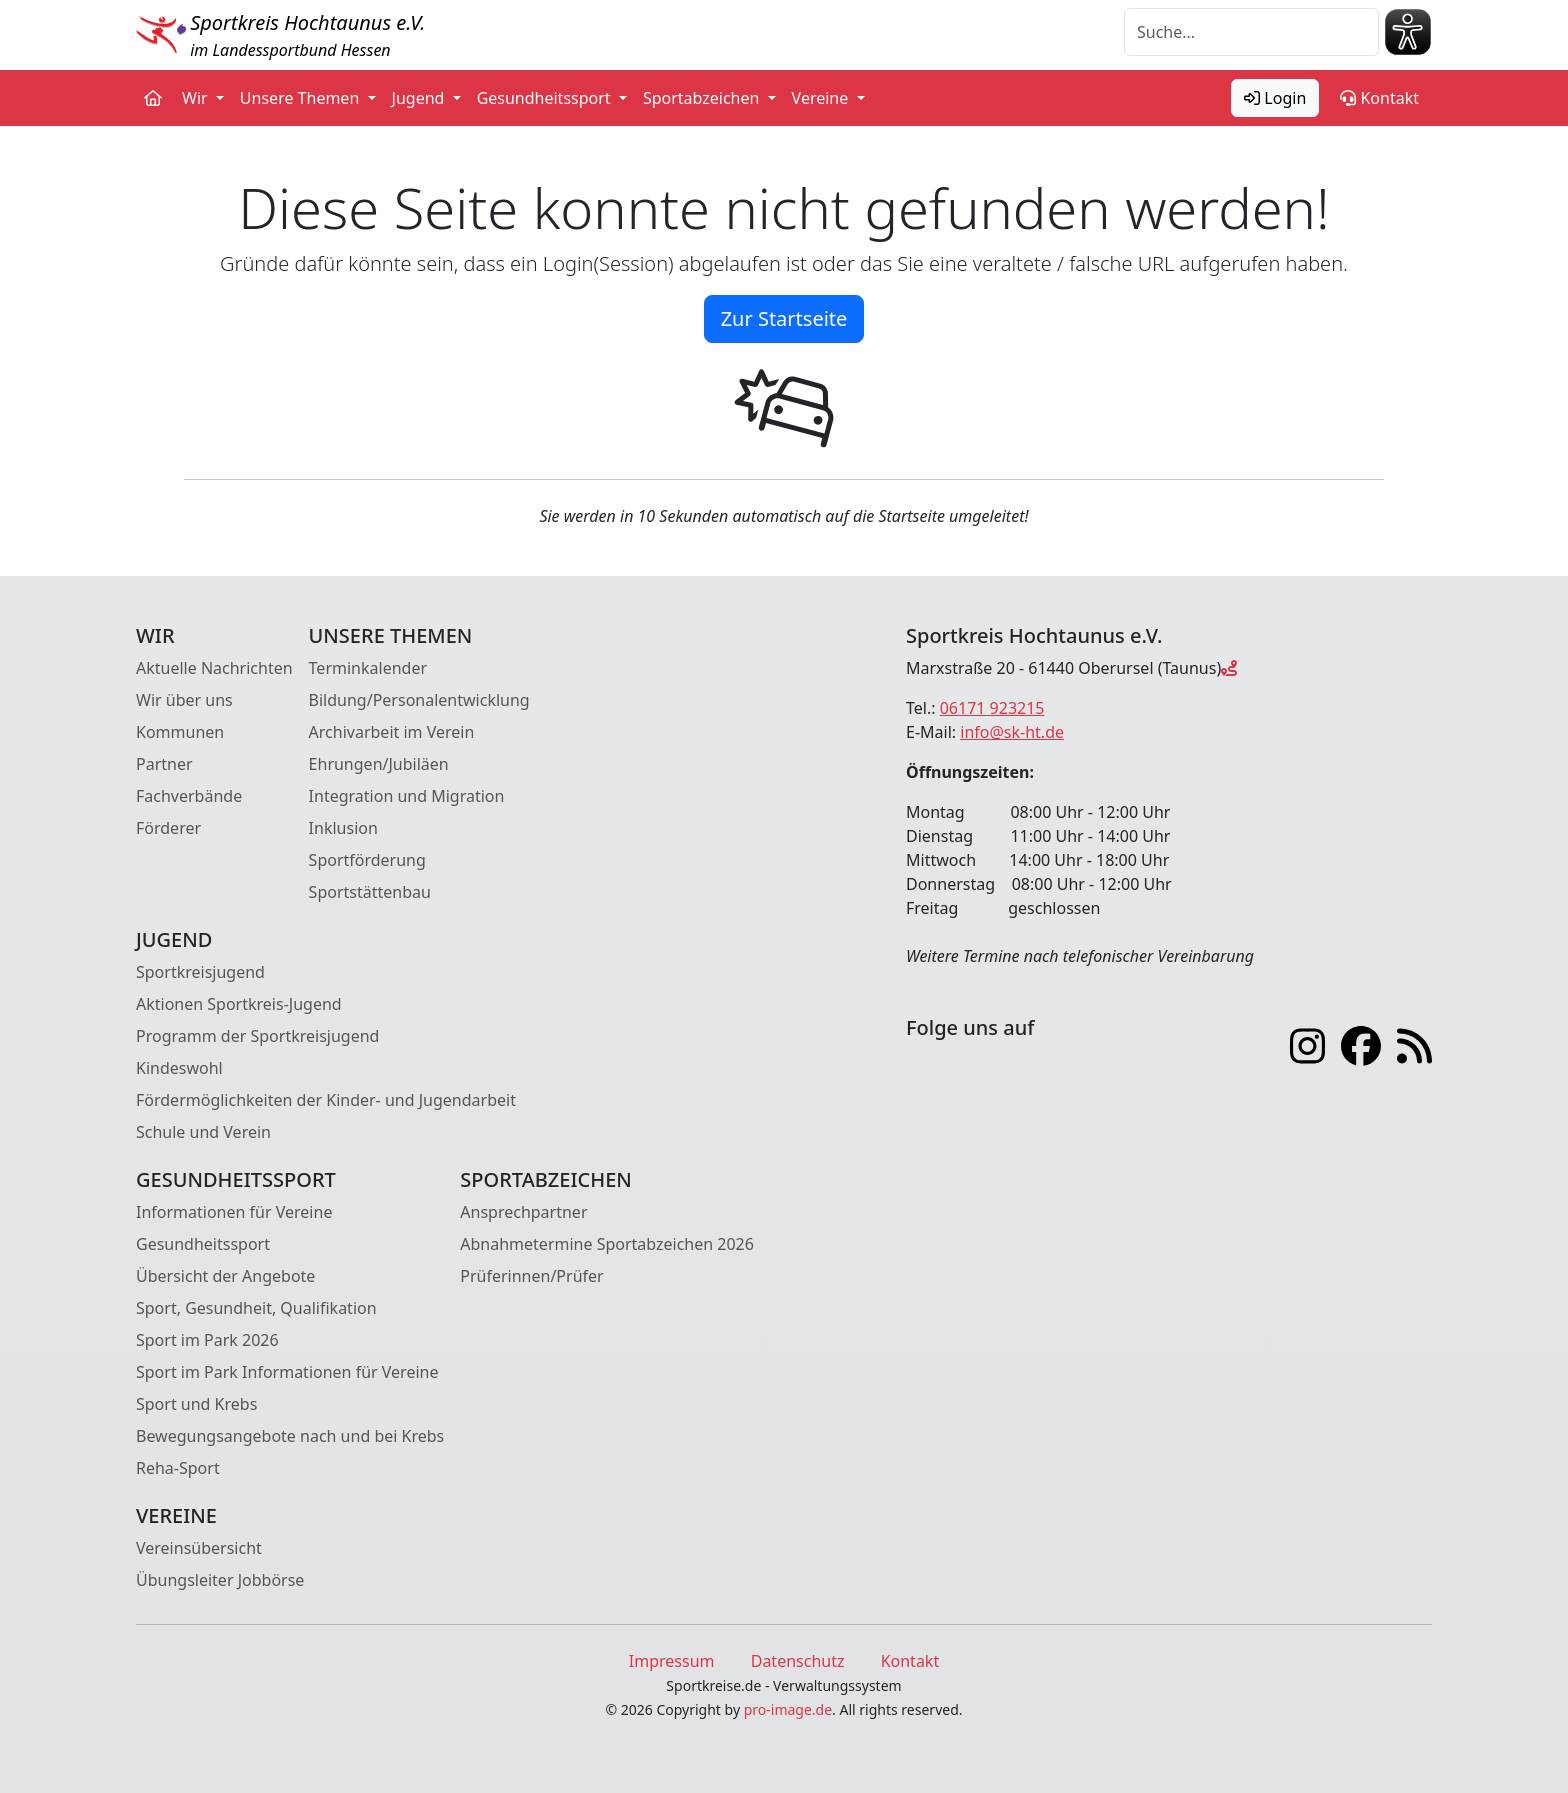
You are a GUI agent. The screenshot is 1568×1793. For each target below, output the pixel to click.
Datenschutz (798, 1661)
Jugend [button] (420, 98)
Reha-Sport (178, 1468)
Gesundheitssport (203, 1244)
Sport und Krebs (196, 1404)
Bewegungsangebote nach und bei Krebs (290, 1436)
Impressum (672, 1661)
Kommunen (180, 732)
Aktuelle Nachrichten (214, 668)
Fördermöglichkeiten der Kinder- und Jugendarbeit (326, 1100)
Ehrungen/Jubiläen (379, 764)
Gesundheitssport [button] (546, 98)
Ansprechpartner (523, 1212)
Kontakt (1379, 98)
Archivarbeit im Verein (392, 732)
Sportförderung (367, 860)
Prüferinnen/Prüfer (531, 1276)
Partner (164, 764)
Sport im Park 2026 (207, 1340)
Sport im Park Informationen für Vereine (287, 1372)
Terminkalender (368, 668)
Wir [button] (197, 98)
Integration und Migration (407, 796)
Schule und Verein (203, 1132)
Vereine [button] (822, 98)
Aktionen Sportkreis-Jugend (239, 1004)
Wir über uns (184, 700)
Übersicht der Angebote (225, 1276)
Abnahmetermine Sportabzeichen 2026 (607, 1244)
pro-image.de (788, 1709)
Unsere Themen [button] (302, 98)
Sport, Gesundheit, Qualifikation (256, 1308)
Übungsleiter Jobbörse (220, 1580)
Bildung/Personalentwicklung (419, 700)
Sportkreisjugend (200, 972)
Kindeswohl (179, 1068)
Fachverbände (189, 796)
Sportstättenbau (370, 892)
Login (1275, 98)
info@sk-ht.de (1012, 732)
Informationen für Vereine (234, 1212)
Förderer (168, 828)
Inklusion (343, 828)
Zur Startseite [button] (784, 318)
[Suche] (1251, 32)
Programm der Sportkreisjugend (257, 1036)
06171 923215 (992, 708)
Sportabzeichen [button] (703, 98)
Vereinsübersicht (199, 1548)
